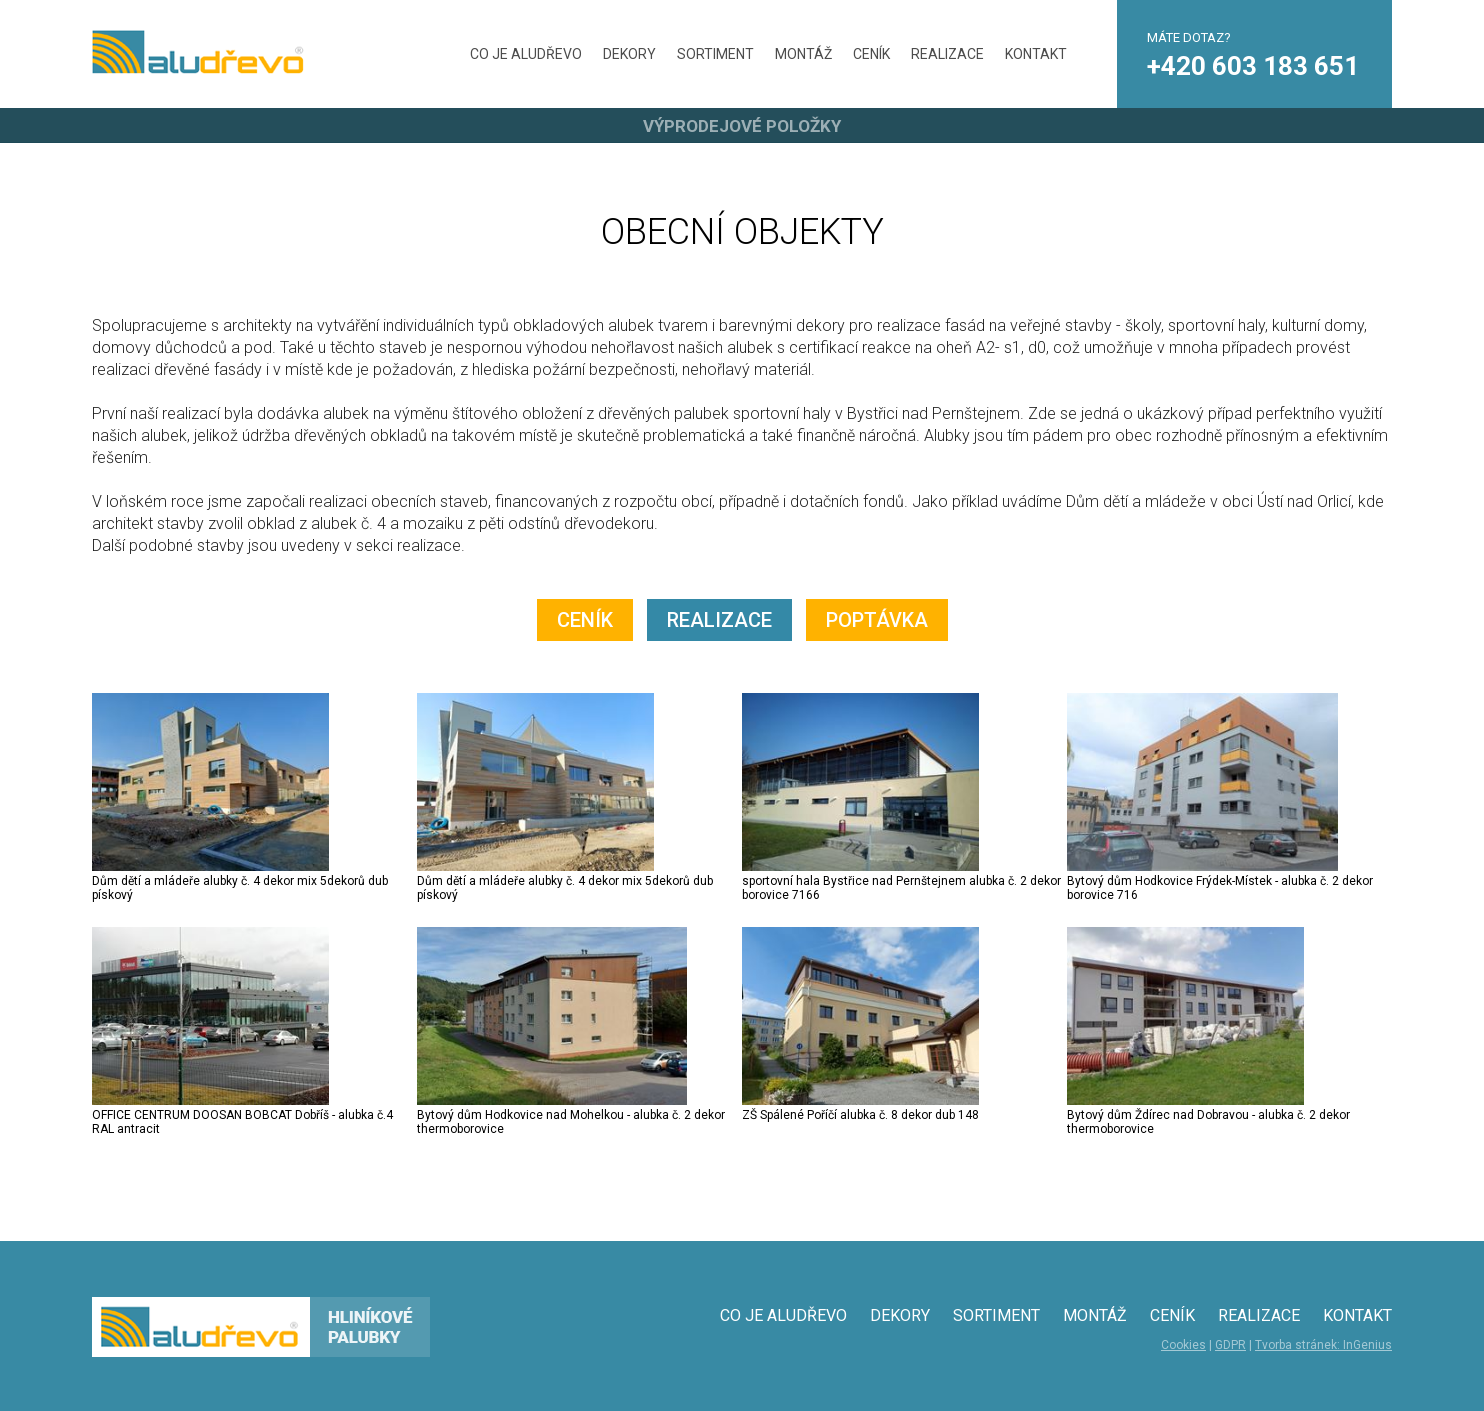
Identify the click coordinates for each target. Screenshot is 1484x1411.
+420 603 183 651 (1253, 66)
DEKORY (629, 54)
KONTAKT (1036, 54)
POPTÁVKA (877, 620)
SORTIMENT (715, 54)
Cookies (1183, 1345)
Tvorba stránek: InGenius (1323, 1345)
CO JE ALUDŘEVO (526, 54)
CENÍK (871, 54)
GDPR (1230, 1345)
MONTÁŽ (803, 54)
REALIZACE (947, 54)
